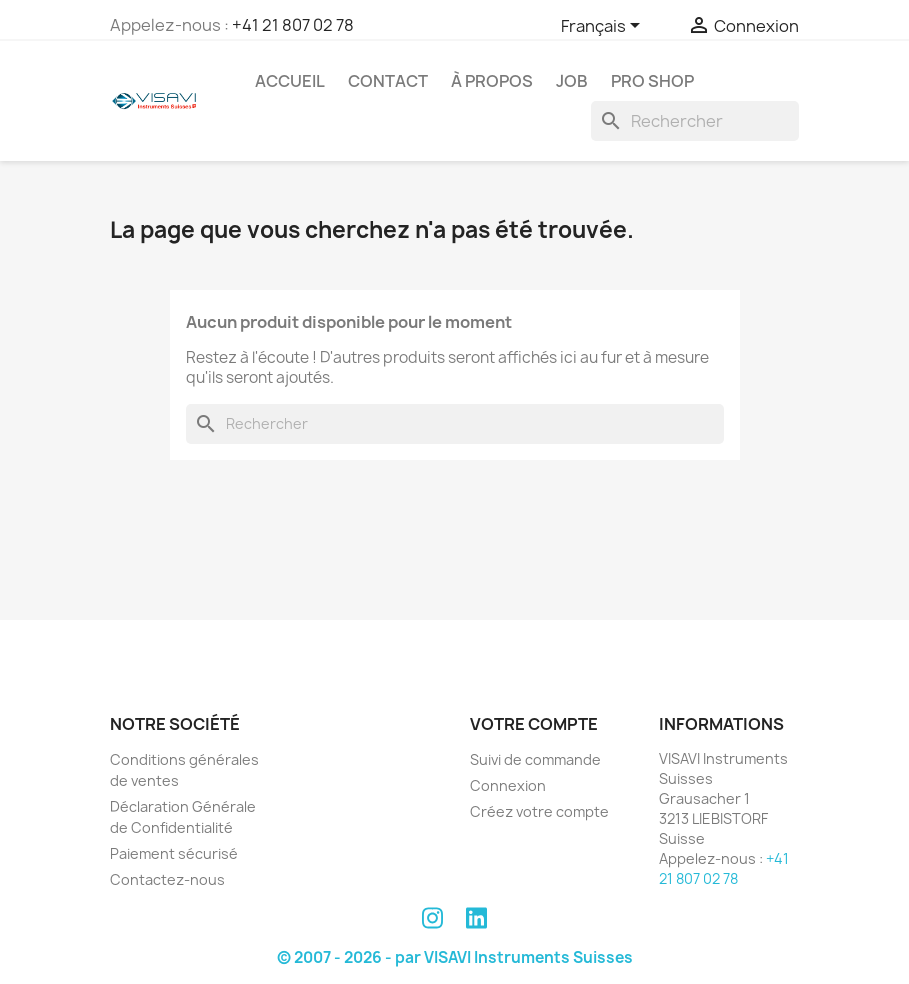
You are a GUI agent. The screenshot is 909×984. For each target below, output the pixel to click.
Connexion (508, 785)
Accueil (290, 81)
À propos (492, 81)
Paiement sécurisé (174, 853)
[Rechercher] (695, 121)
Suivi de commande (535, 759)
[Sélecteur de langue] (604, 27)
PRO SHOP (652, 81)
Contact (388, 81)
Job (572, 81)
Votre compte (534, 724)
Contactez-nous (167, 879)
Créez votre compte (539, 811)
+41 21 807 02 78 (293, 25)
